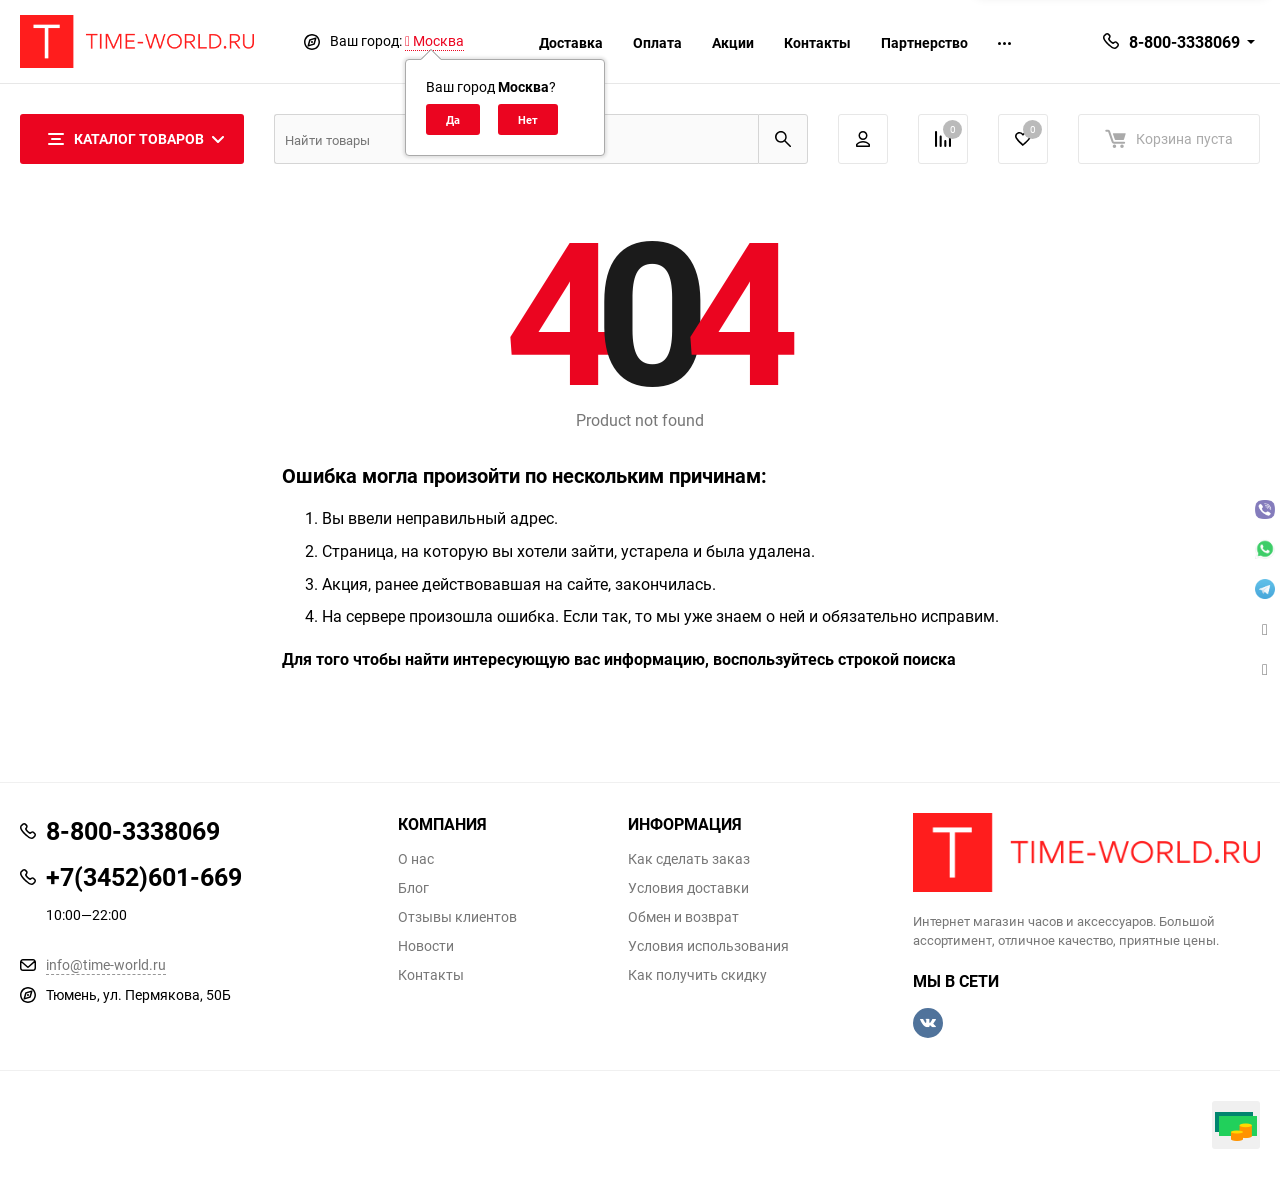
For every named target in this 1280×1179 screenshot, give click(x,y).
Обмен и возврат (683, 917)
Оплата (657, 42)
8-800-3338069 (1184, 42)
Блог (413, 888)
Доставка (571, 42)
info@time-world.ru (106, 964)
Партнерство (924, 42)
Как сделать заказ (689, 859)
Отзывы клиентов (457, 917)
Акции (733, 42)
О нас (416, 859)
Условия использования (708, 946)
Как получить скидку (697, 975)
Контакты (817, 42)
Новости (426, 946)
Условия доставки (688, 888)
